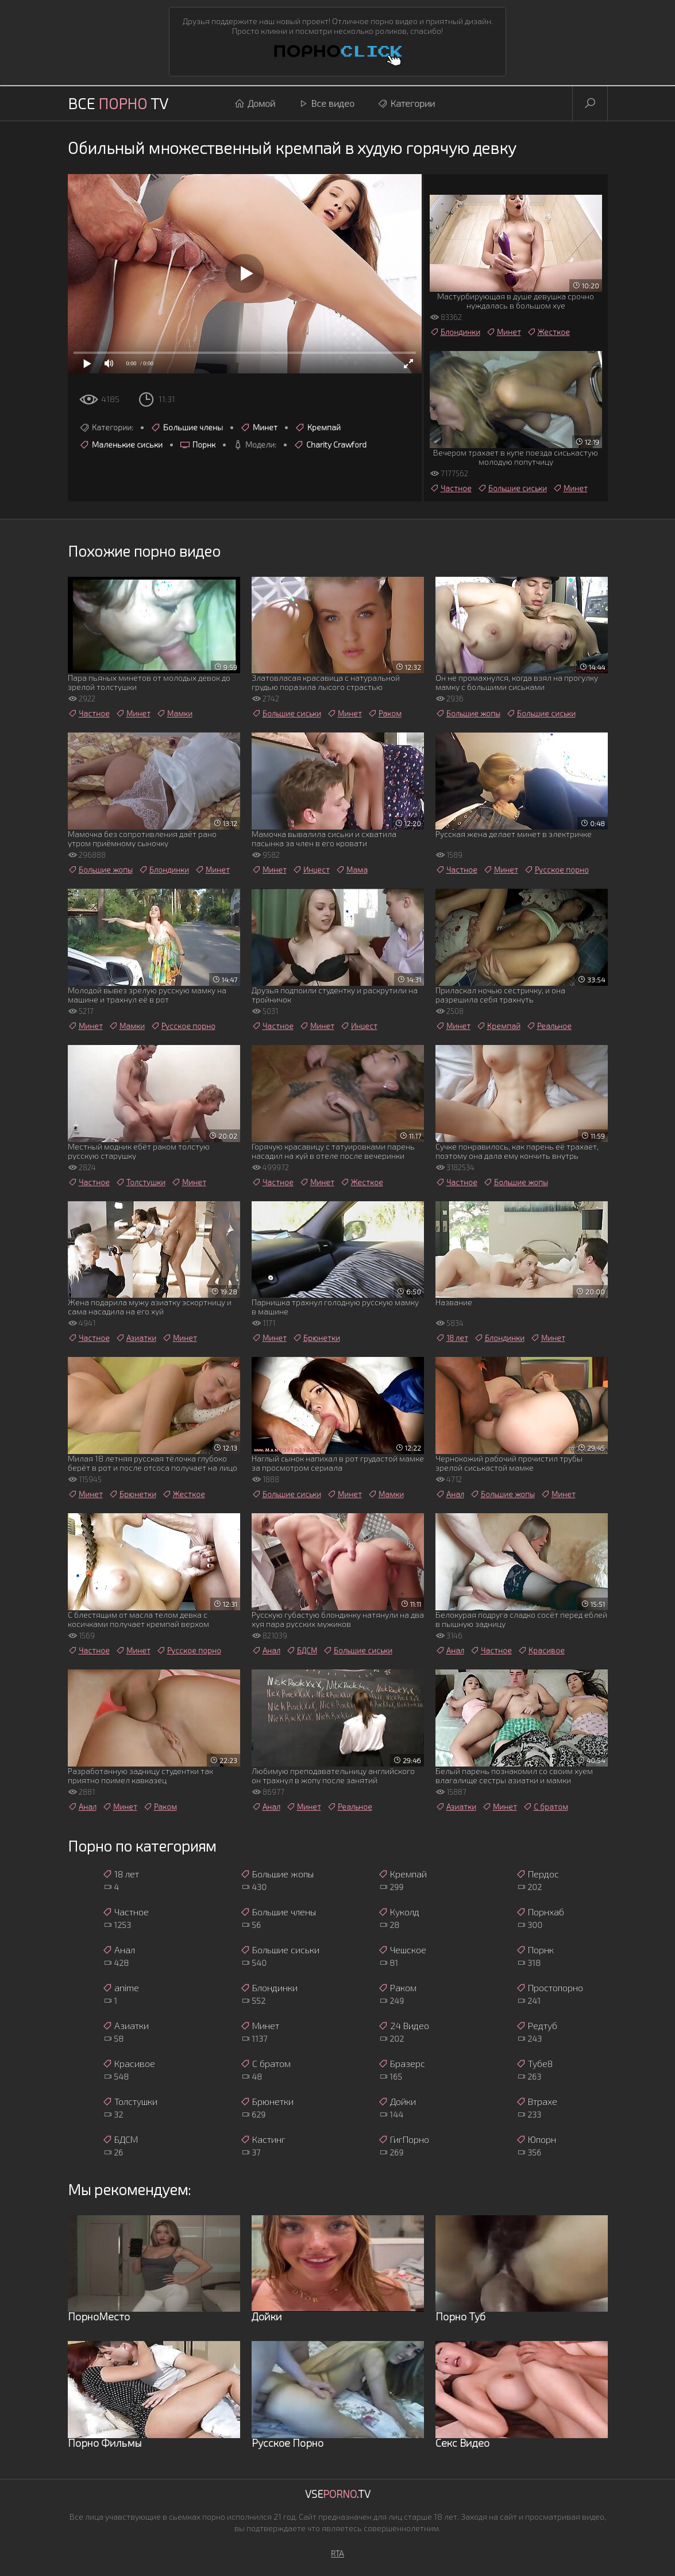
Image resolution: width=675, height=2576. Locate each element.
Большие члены (187, 427)
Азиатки (135, 1338)
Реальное (549, 1026)
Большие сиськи (512, 488)
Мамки (174, 713)
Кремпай (318, 427)
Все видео (326, 103)
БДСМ (301, 1650)
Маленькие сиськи (121, 445)
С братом (545, 1806)
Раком (385, 713)
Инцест (311, 869)
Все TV (118, 103)
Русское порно (556, 869)
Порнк (197, 445)
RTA (337, 2553)
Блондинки (455, 332)
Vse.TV (338, 2494)
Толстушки (140, 1182)
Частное (451, 488)
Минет (258, 427)
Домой (254, 103)
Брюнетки (316, 1338)
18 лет (451, 1338)
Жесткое (548, 332)
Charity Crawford (330, 445)
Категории (406, 103)
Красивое (541, 1650)
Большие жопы (467, 713)
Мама (351, 869)
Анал (449, 1494)
